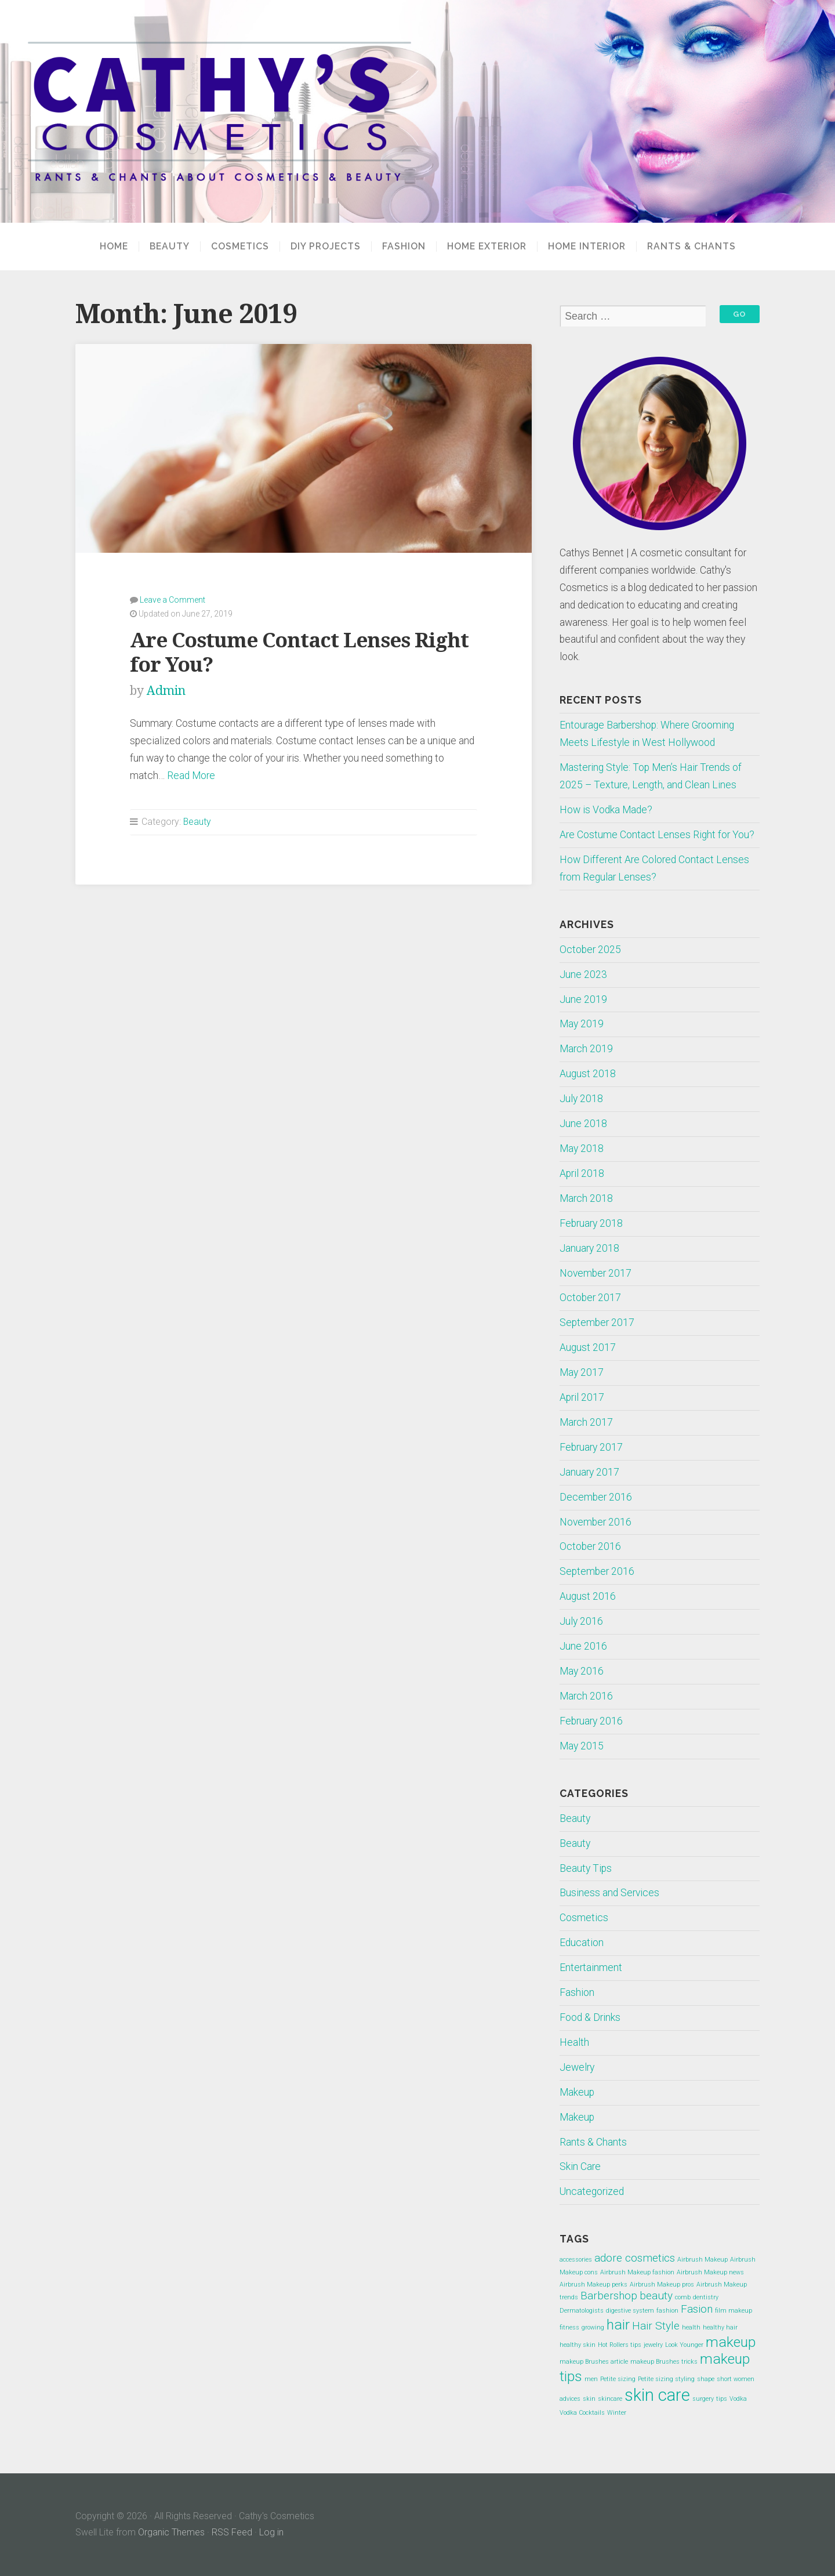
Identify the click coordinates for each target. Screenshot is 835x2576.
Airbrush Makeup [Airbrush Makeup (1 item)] (702, 2259)
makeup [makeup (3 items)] (731, 2342)
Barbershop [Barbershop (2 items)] (608, 2295)
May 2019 (582, 1024)
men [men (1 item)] (591, 2379)
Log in (271, 2532)
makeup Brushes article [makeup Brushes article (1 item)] (594, 2361)
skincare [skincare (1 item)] (610, 2399)
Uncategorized (592, 2191)
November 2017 (595, 1273)
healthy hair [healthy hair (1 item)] (720, 2327)
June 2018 (583, 1123)
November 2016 (595, 1522)
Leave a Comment (172, 599)
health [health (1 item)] (691, 2327)
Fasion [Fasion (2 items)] (697, 2309)
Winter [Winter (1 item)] (616, 2412)
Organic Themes (171, 2532)
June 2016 (583, 1646)
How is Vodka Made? (606, 810)
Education (582, 1942)
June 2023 (583, 974)
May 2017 (582, 1372)
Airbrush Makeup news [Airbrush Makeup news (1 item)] (710, 2272)
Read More (191, 775)
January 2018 (589, 1248)
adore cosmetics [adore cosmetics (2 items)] (634, 2258)
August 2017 (588, 1347)
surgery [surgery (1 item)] (703, 2399)
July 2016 (581, 1621)
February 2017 (591, 1447)
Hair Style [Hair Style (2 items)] (656, 2325)
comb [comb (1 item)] (683, 2297)
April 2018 (582, 1173)
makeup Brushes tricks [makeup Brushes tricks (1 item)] (664, 2361)
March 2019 (586, 1049)
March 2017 (586, 1422)
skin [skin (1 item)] (589, 2399)
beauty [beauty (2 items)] (656, 2295)
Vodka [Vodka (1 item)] (738, 2399)
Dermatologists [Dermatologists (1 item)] (582, 2310)
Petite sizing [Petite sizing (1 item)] (618, 2379)
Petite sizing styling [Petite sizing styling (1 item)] (666, 2379)
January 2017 (589, 1472)
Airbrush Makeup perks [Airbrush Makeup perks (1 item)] (593, 2284)
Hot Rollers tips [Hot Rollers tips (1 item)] (619, 2345)
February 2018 (591, 1223)
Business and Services (609, 1893)
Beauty (170, 246)
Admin (166, 690)
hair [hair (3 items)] (618, 2324)
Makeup (577, 2092)
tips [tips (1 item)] (721, 2399)
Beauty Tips (586, 1868)
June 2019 (583, 999)
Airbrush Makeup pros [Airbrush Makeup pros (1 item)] (662, 2284)
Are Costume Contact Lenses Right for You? (657, 834)
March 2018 (586, 1198)
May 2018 (582, 1148)
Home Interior (587, 246)
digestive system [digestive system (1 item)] (630, 2310)
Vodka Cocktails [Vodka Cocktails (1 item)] (582, 2412)
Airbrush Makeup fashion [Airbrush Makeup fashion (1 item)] (637, 2272)
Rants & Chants (691, 246)
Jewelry (577, 2067)
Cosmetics (240, 246)
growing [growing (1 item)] (593, 2327)
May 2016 (582, 1671)
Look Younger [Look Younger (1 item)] (684, 2345)
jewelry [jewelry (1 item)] (653, 2345)
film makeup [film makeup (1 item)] (733, 2310)
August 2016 (588, 1596)
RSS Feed (232, 2532)
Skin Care (580, 2166)
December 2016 (596, 1497)
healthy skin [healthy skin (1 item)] (578, 2345)
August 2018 (588, 1073)
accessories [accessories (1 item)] (576, 2259)
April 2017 (582, 1397)
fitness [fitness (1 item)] (569, 2327)
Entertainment (591, 1967)
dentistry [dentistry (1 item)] (705, 2297)
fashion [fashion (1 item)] (667, 2310)
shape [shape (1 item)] (705, 2379)
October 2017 (590, 1297)
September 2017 (597, 1322)
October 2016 (590, 1546)
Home (114, 246)
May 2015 (582, 1746)
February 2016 (591, 1721)
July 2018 (581, 1098)
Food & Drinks (590, 2017)
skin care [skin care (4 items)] (657, 2395)
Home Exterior (487, 246)
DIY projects (326, 246)
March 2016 (586, 1696)
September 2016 (597, 1571)
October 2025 (590, 949)
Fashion (404, 246)
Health (574, 2042)
